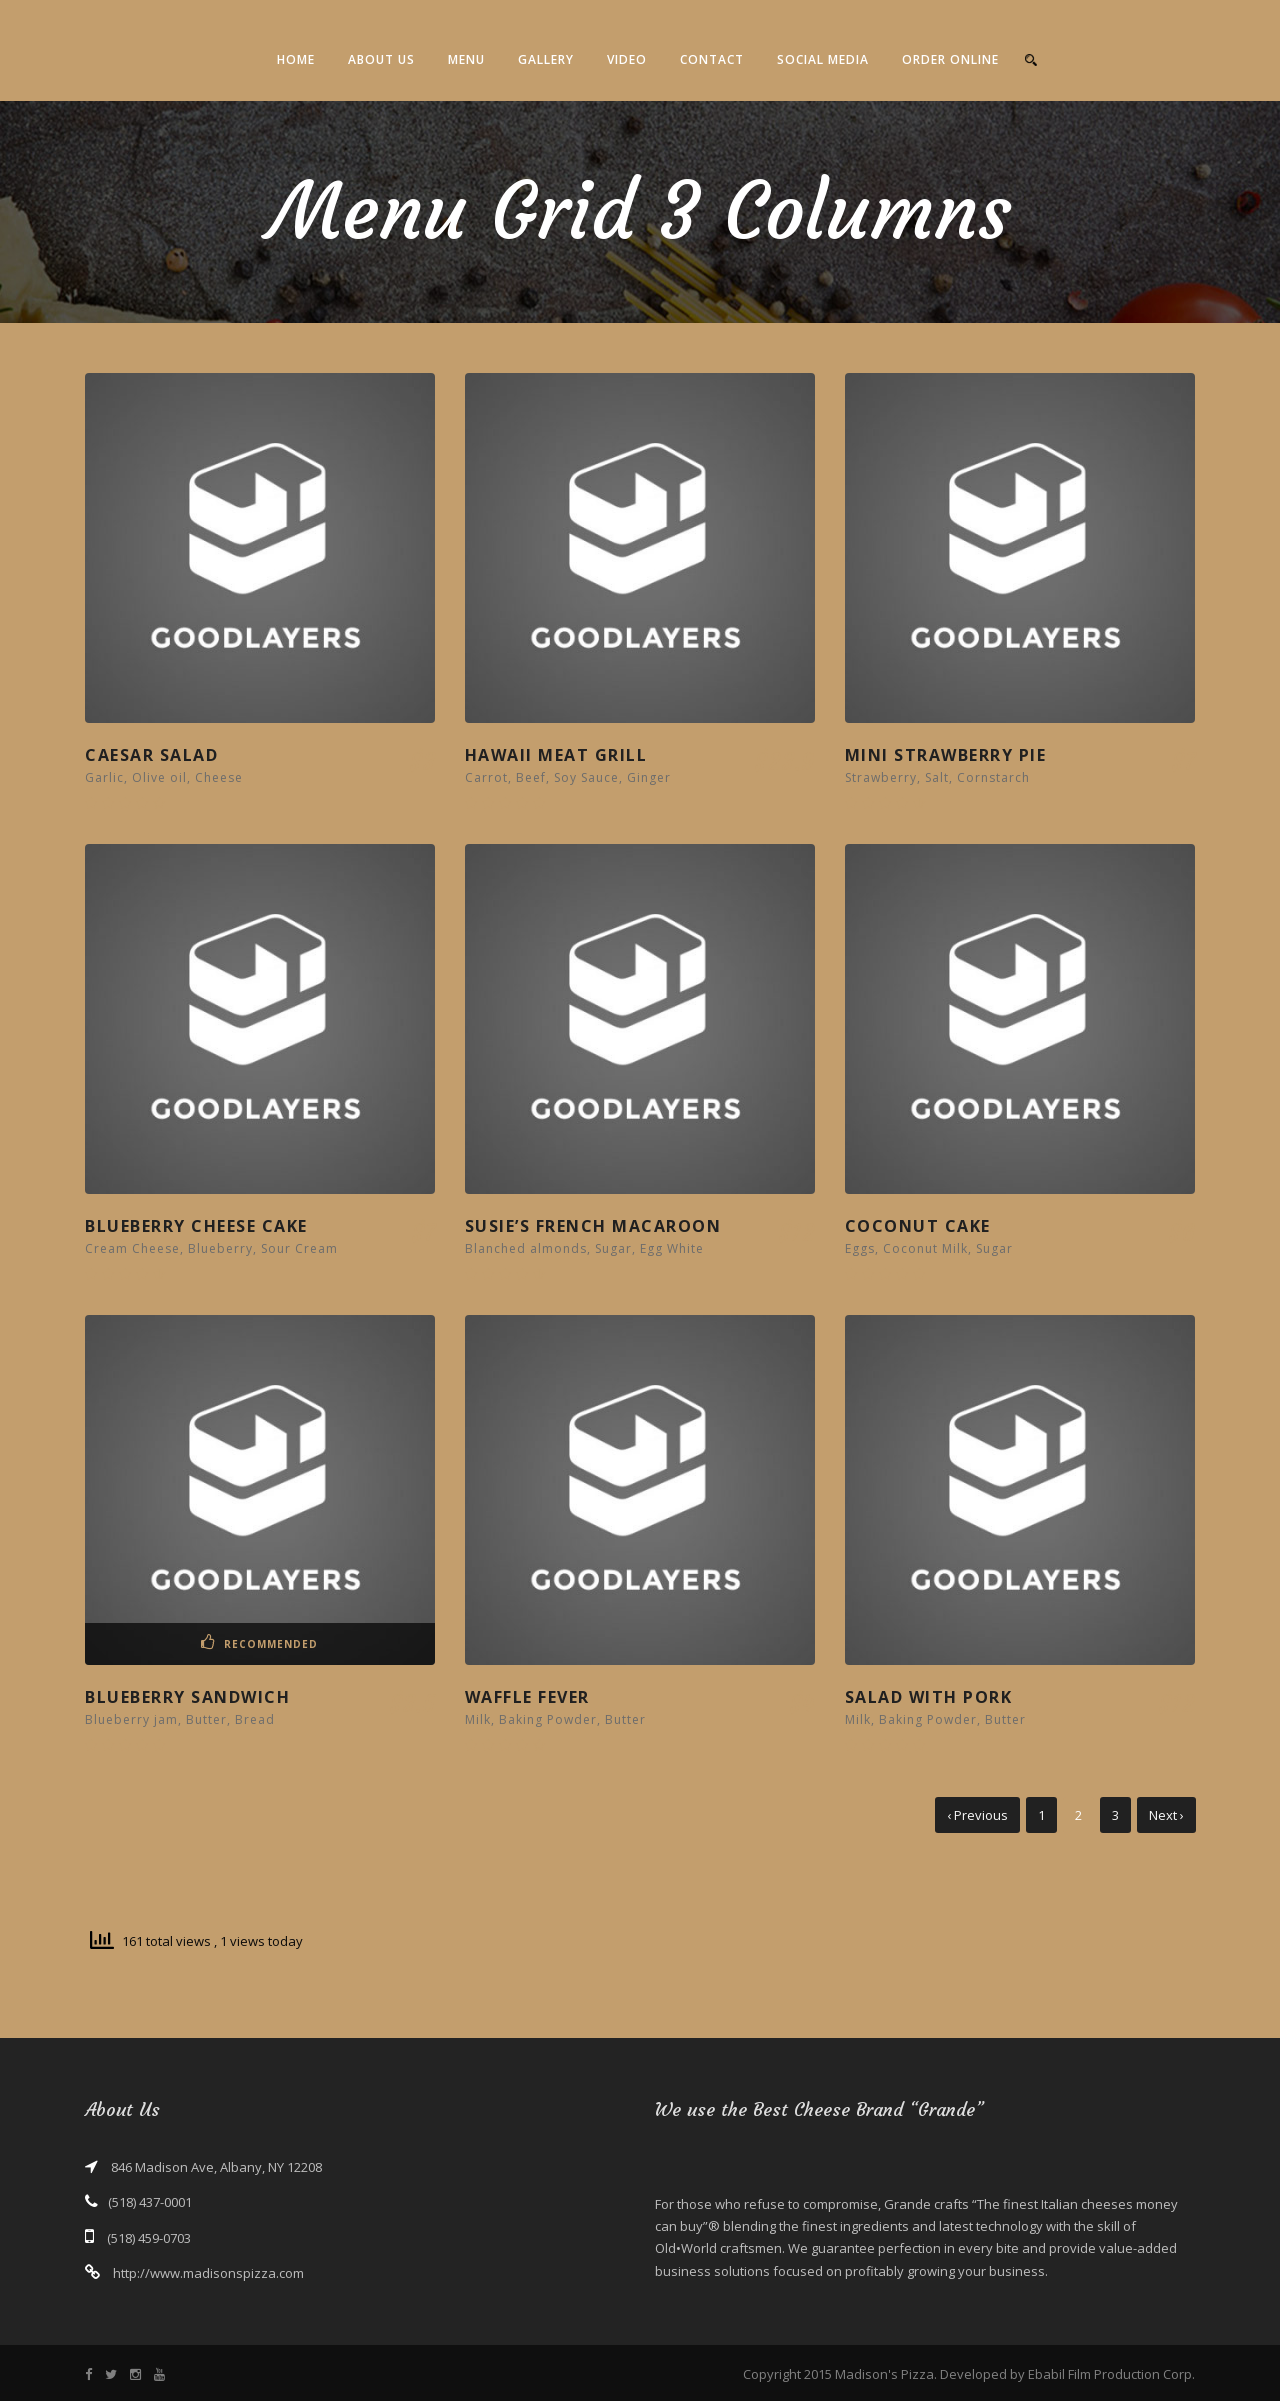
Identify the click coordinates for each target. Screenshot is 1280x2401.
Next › (1166, 1815)
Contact (712, 59)
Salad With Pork (929, 1697)
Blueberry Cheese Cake (196, 1226)
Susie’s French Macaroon (593, 1226)
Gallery (546, 59)
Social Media (823, 59)
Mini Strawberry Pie (946, 755)
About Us (381, 59)
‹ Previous (977, 1815)
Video (627, 59)
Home (296, 59)
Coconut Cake (918, 1226)
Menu (466, 59)
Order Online (950, 59)
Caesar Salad (151, 755)
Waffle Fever (527, 1697)
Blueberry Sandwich (187, 1697)
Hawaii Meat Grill (556, 755)
